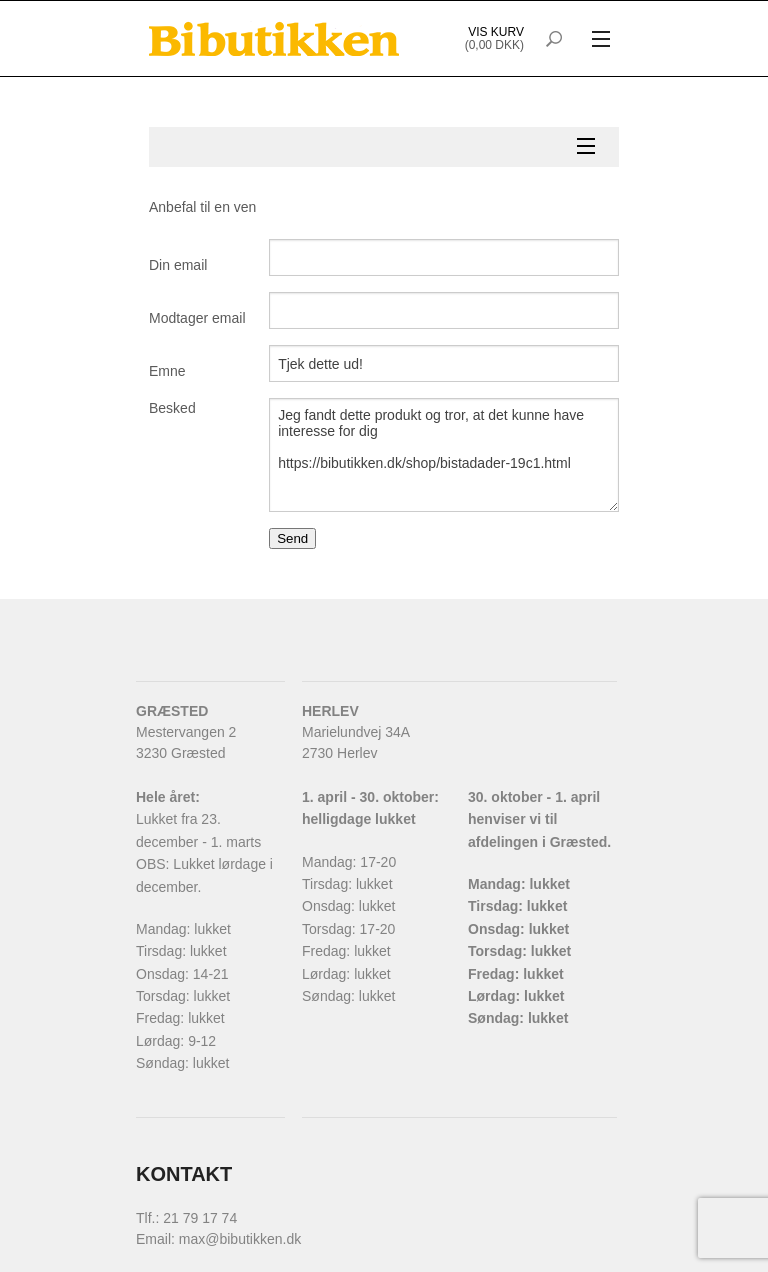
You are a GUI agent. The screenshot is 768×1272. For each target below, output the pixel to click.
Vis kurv (496, 32)
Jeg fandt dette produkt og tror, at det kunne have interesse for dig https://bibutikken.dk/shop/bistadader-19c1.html (444, 455)
